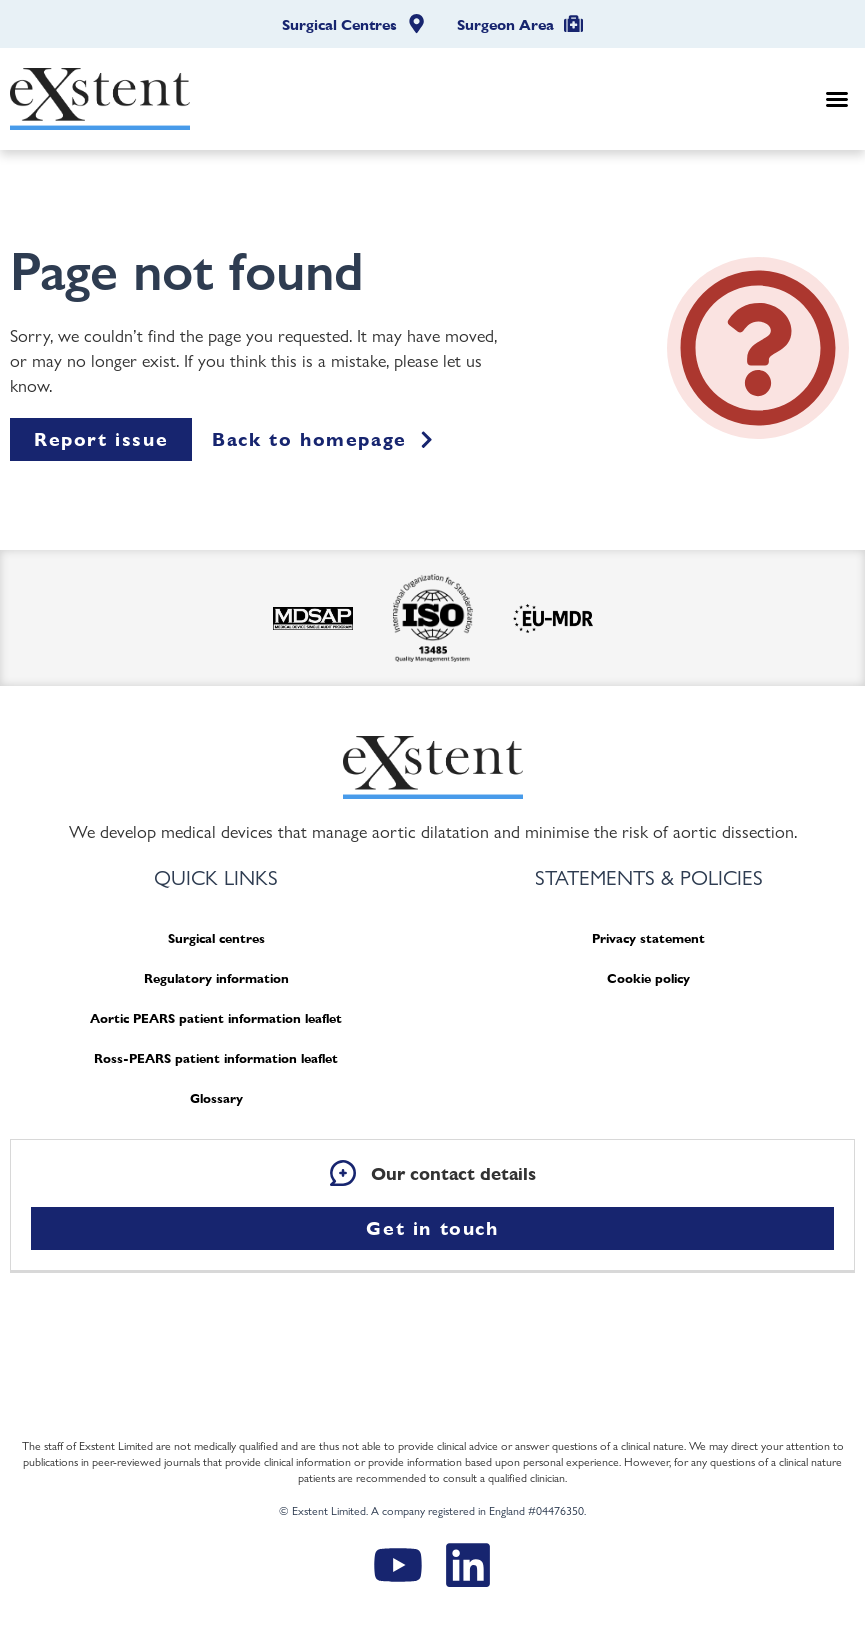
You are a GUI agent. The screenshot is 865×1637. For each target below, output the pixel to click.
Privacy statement (648, 938)
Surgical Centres (339, 25)
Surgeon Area (505, 25)
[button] (837, 99)
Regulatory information (216, 978)
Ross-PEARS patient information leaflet (216, 1058)
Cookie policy (648, 978)
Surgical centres (216, 938)
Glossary (216, 1098)
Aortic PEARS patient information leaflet (216, 1018)
